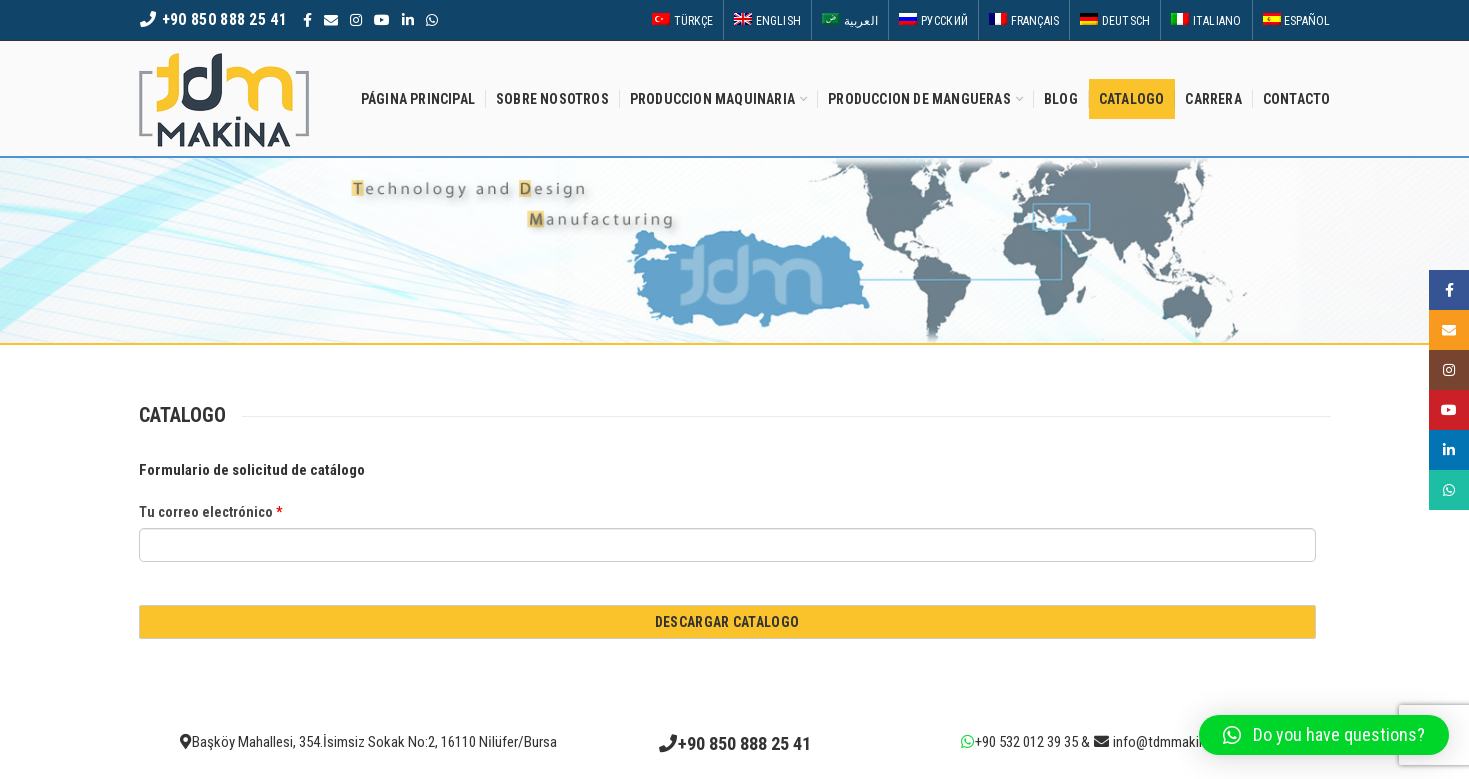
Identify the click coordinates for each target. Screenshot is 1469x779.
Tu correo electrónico (210, 512)
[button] (1324, 735)
